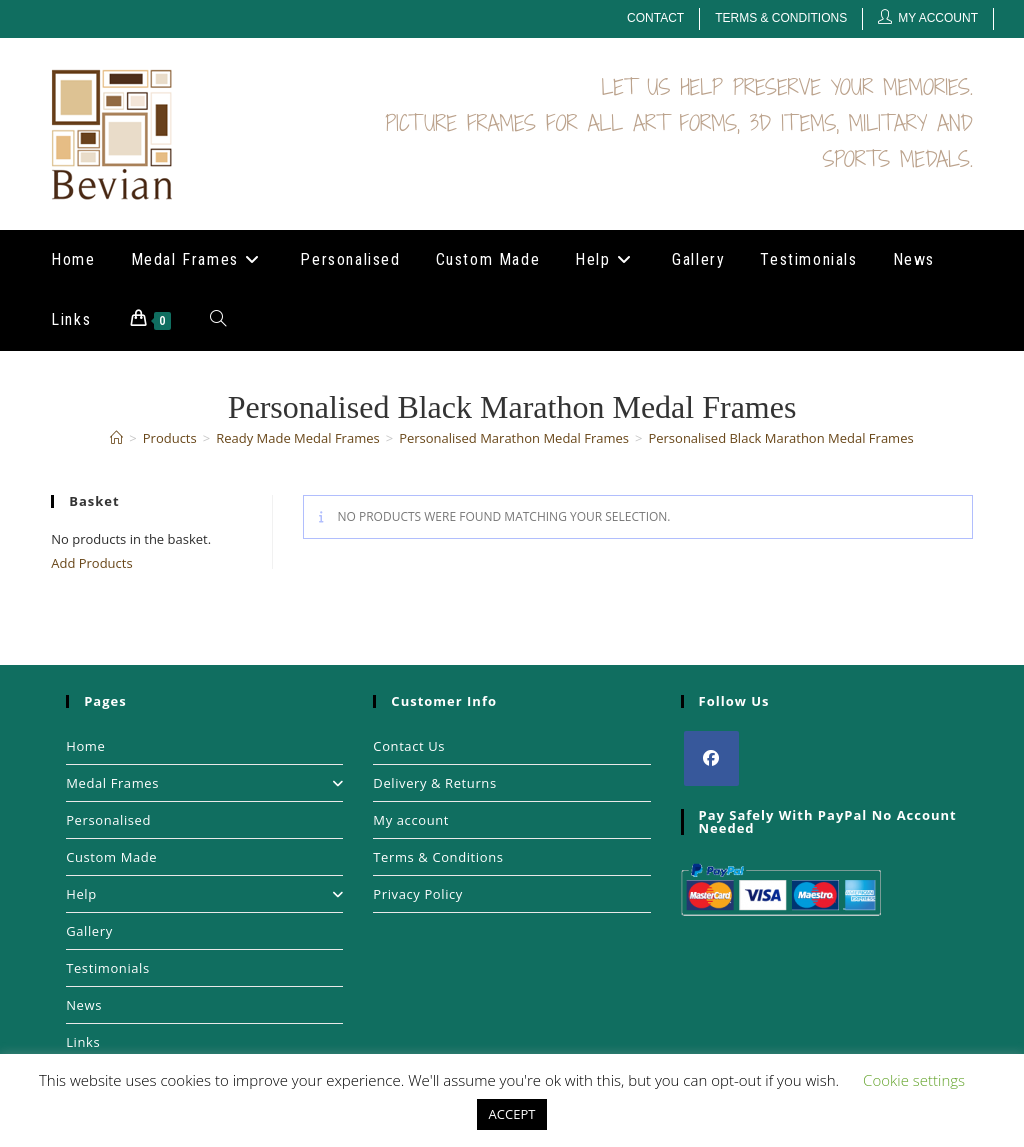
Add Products (91, 563)
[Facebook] (711, 758)
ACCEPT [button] (512, 1114)
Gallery (89, 931)
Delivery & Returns (434, 783)
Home (85, 746)
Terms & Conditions (781, 18)
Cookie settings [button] (914, 1080)
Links (83, 1042)
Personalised (108, 820)
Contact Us (409, 746)
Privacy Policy (418, 894)
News (84, 1005)
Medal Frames (204, 783)
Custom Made (111, 857)
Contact (655, 18)
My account (411, 820)
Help (204, 894)
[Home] (116, 438)
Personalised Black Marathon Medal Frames (780, 438)
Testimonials (108, 968)
